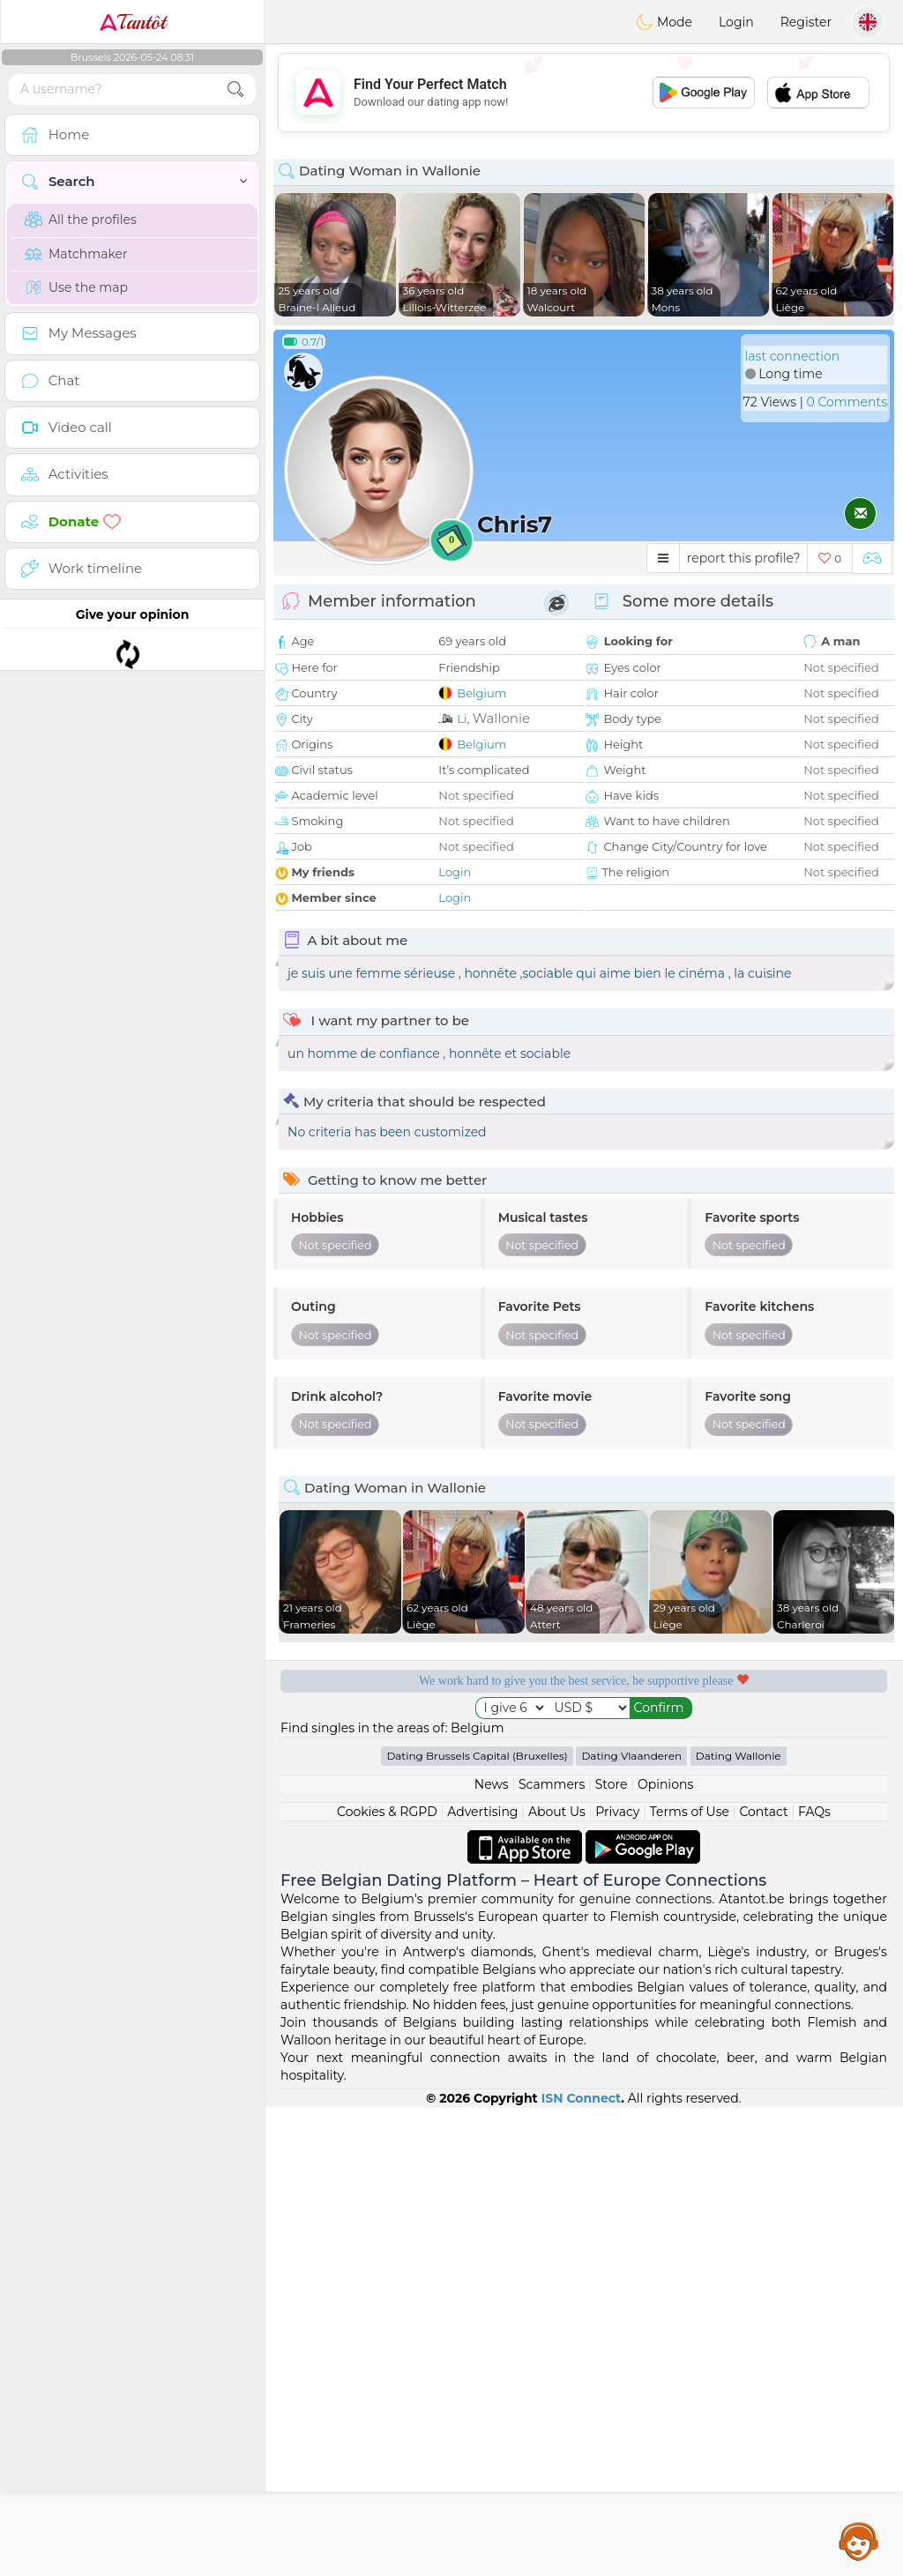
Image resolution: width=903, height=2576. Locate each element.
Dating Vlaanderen (631, 2224)
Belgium (481, 693)
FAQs (814, 2281)
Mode (664, 22)
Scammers (552, 2253)
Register (806, 22)
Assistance (859, 2541)
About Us (557, 2281)
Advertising (482, 2281)
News (491, 2253)
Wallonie (501, 718)
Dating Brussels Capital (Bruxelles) (476, 2224)
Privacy (617, 2281)
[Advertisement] (584, 92)
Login (736, 22)
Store (611, 2253)
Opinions (665, 2253)
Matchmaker (76, 254)
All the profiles (81, 219)
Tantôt (133, 22)
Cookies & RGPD (387, 2281)
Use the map (76, 287)
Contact (763, 2281)
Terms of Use (689, 2281)
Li (461, 718)
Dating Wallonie (738, 2224)
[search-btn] (235, 89)
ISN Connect (581, 2567)
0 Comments (847, 402)
